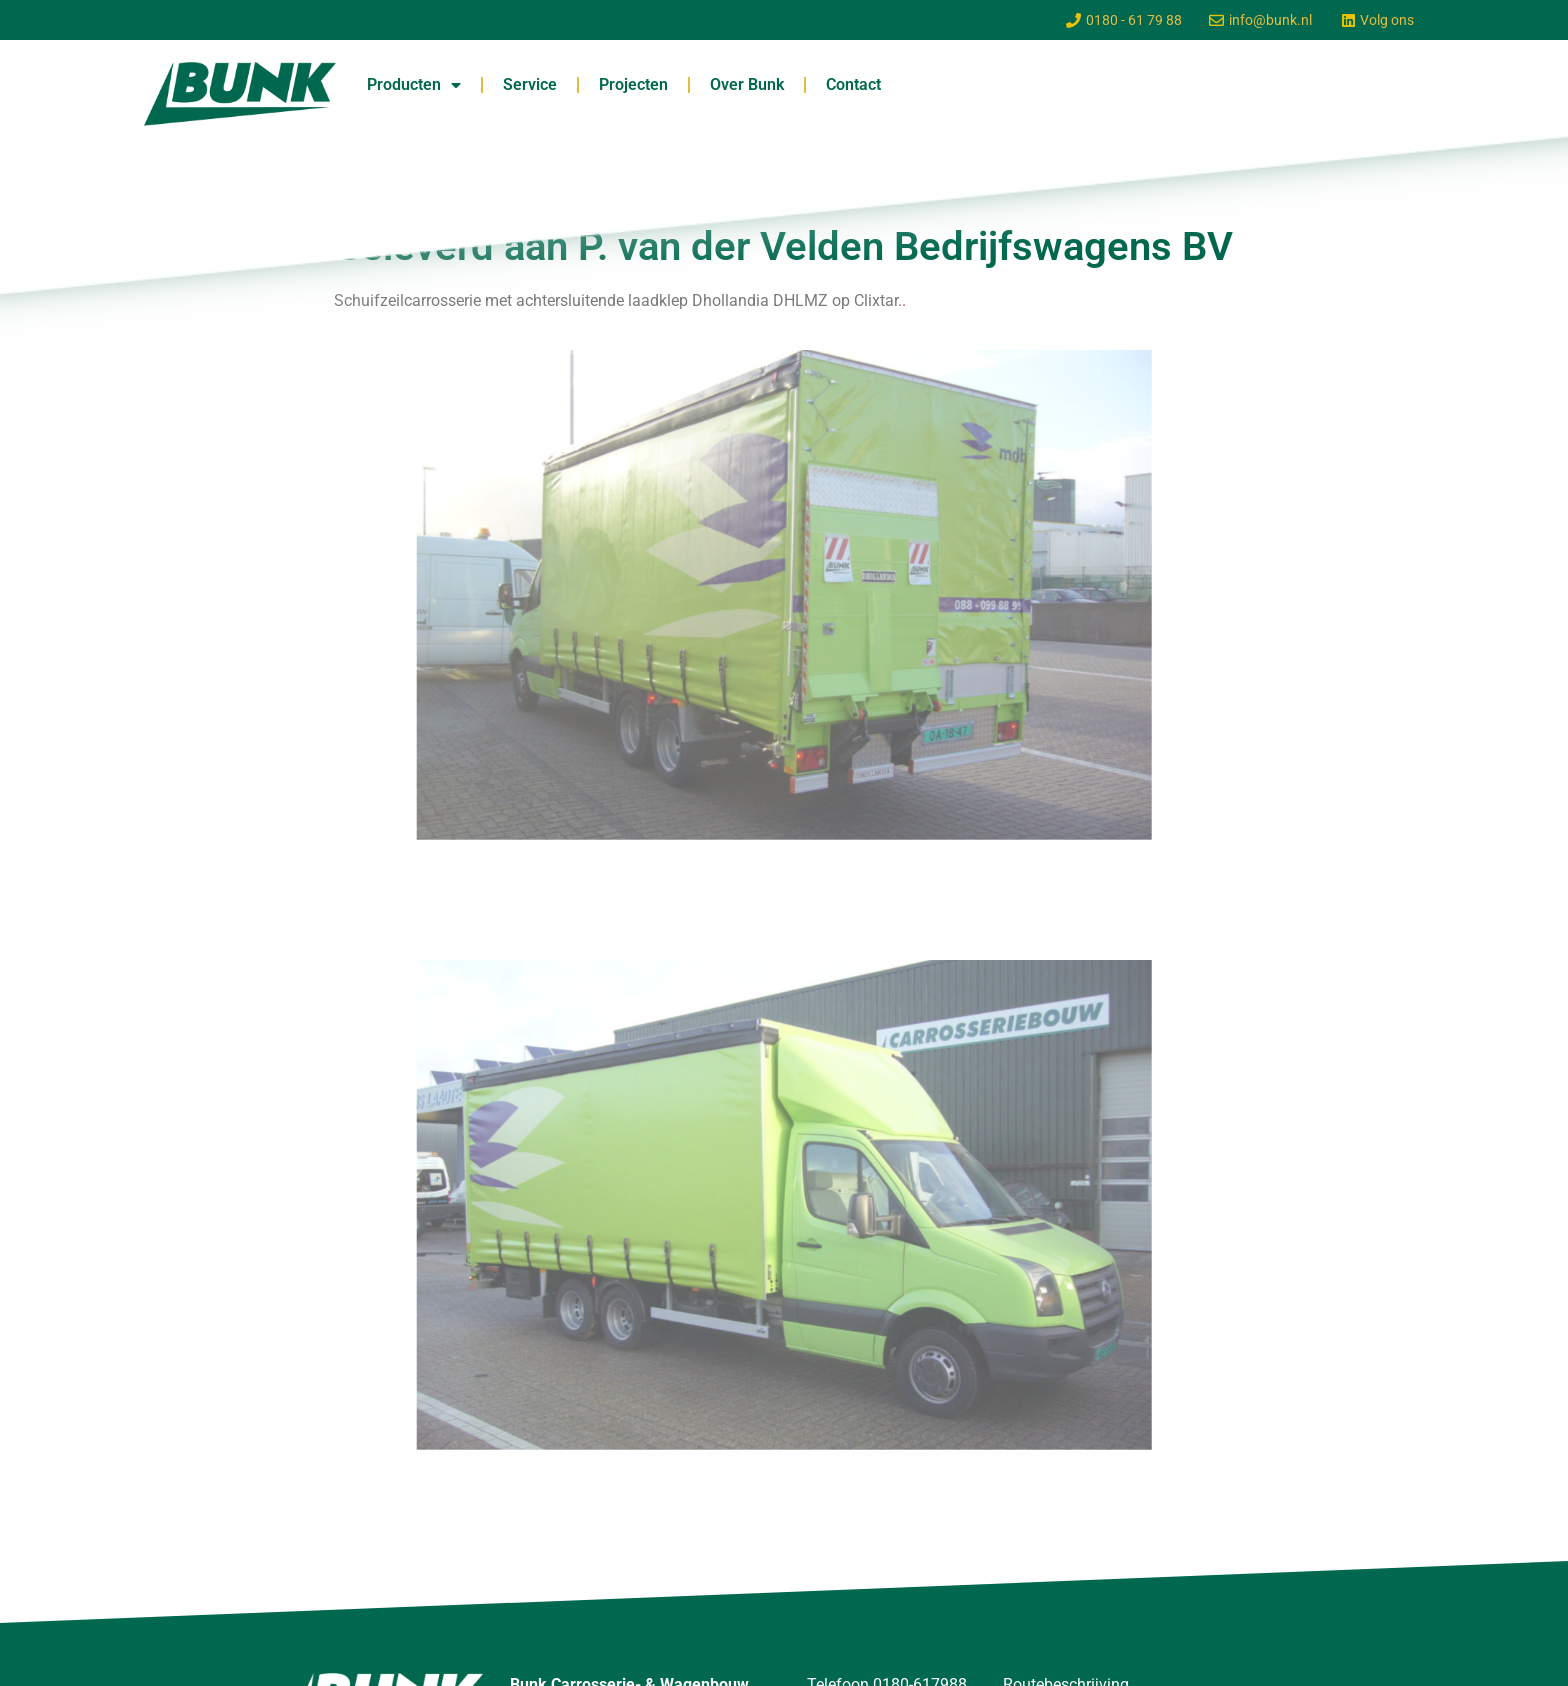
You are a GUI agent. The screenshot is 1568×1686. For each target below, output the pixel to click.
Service (530, 84)
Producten (414, 85)
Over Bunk (747, 84)
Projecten (633, 84)
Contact (853, 84)
